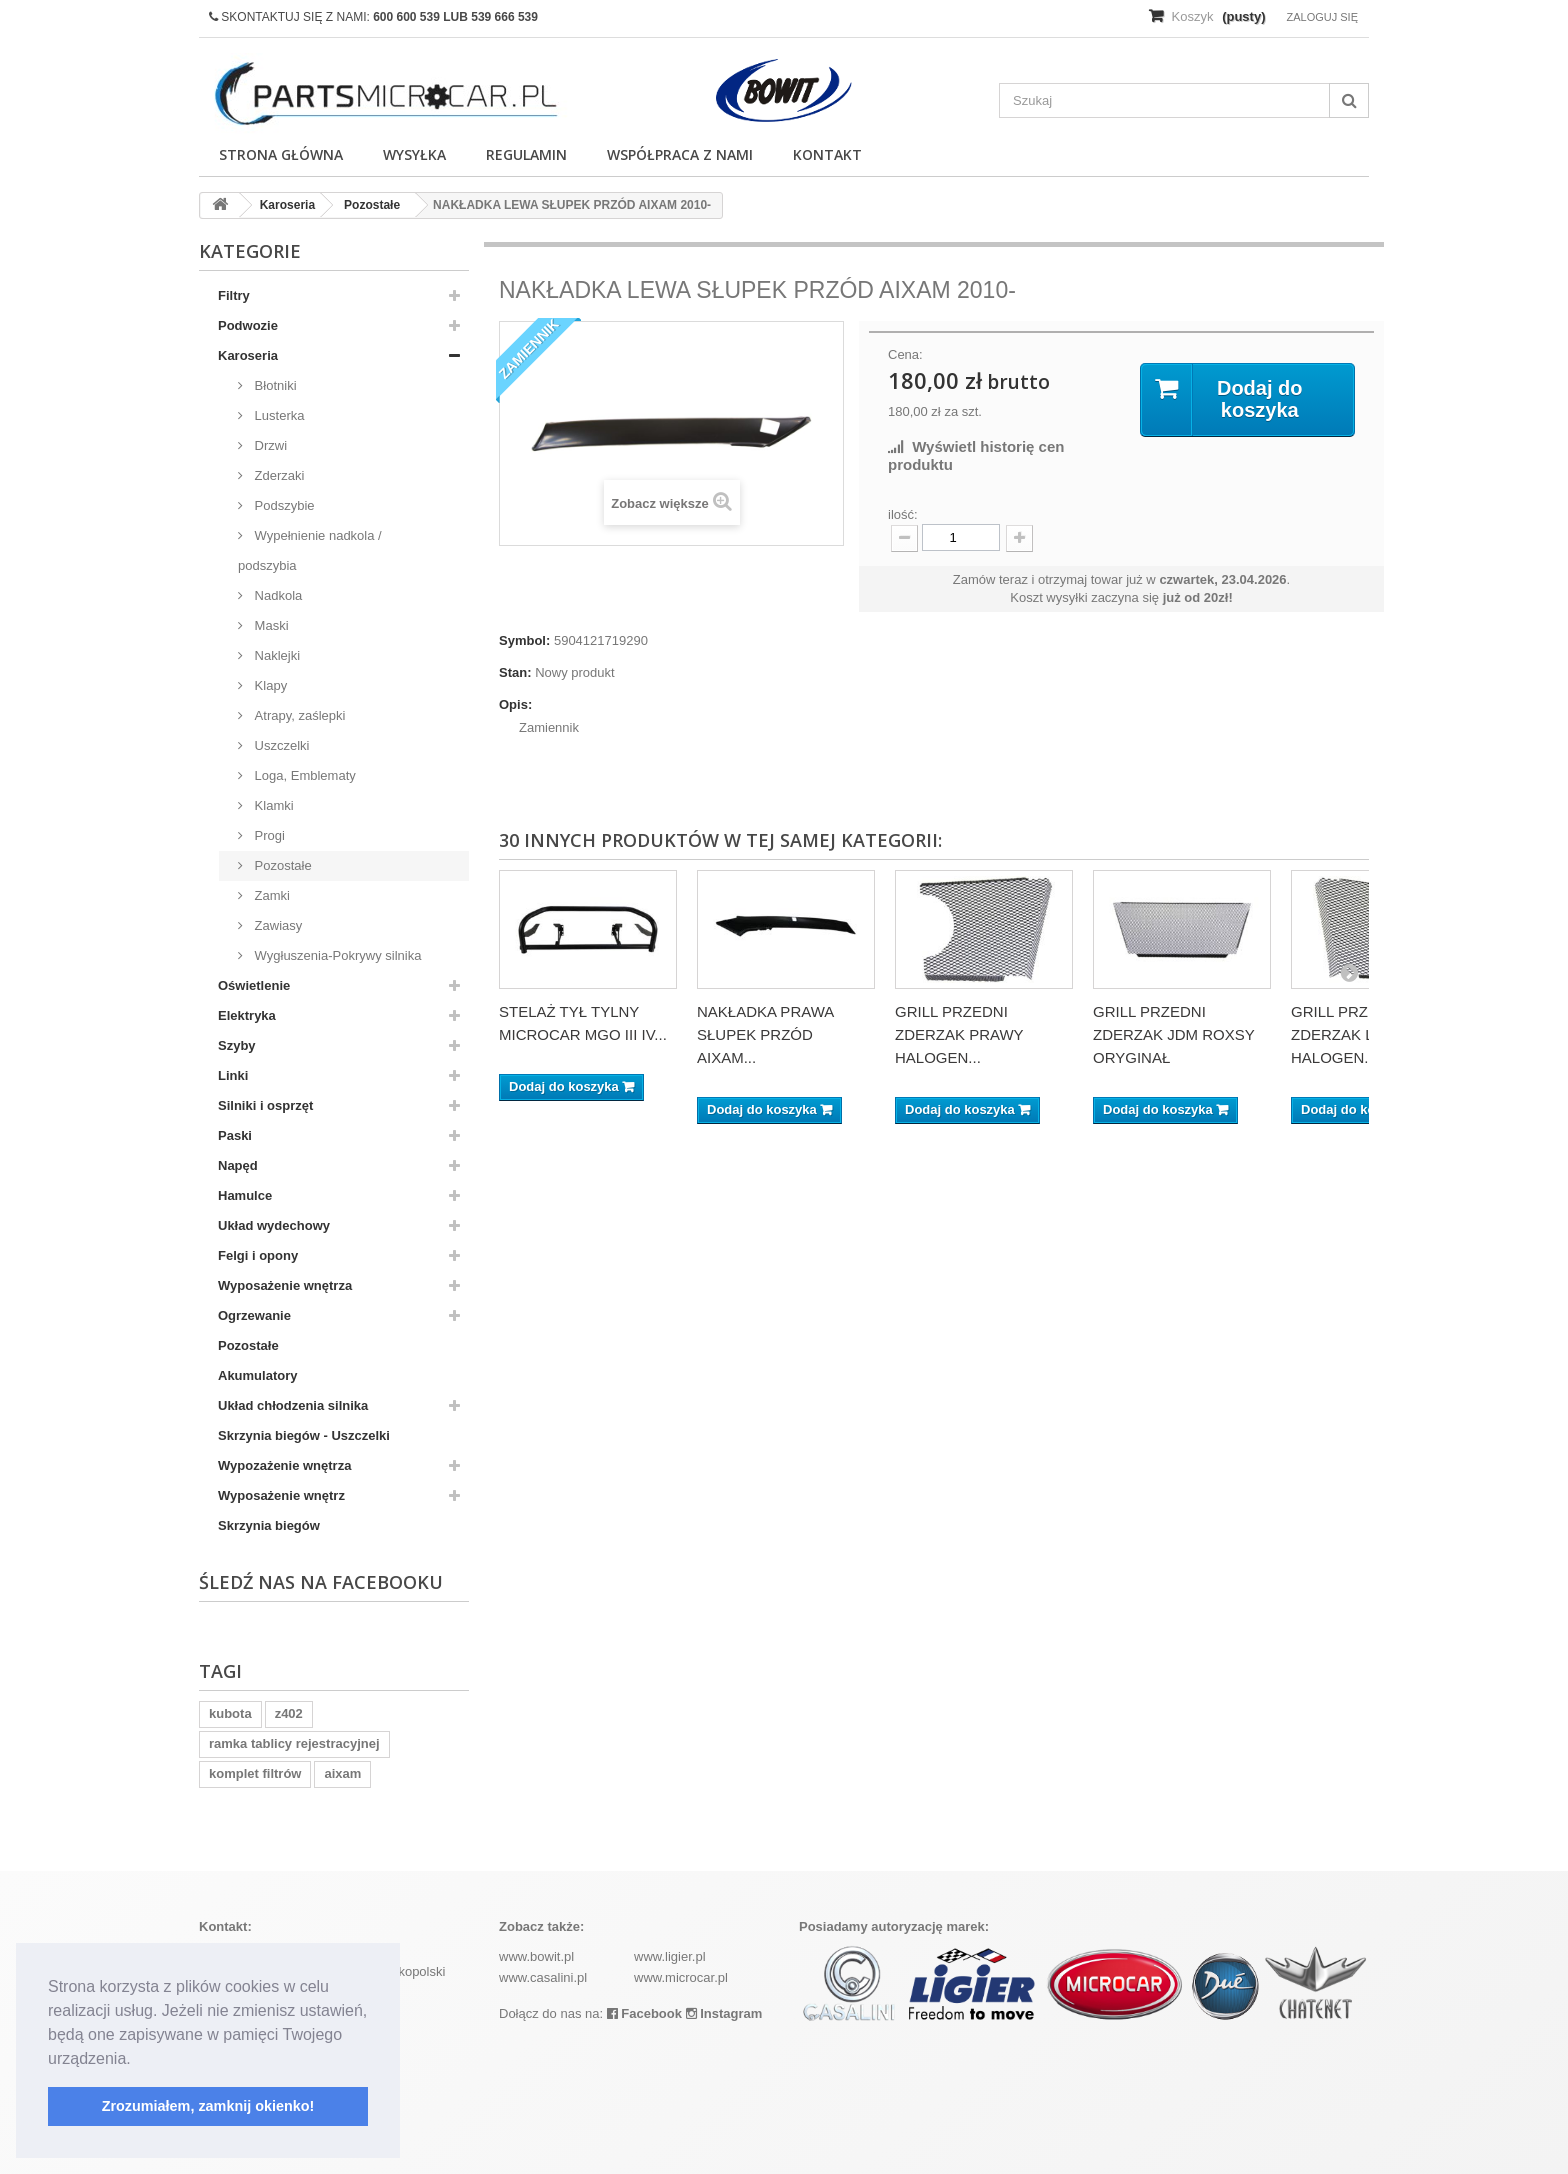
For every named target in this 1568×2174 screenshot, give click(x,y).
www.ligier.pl (670, 1956)
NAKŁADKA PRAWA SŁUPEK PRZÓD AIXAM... (765, 1034)
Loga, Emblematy (303, 775)
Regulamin (526, 154)
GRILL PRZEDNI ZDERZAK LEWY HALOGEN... (1349, 1034)
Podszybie (283, 505)
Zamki (270, 895)
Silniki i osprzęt (265, 1105)
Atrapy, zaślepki (298, 715)
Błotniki (274, 385)
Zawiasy (276, 925)
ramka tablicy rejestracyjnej (294, 1743)
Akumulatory (257, 1375)
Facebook (644, 2013)
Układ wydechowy (274, 1225)
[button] (138, 2060)
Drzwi (269, 445)
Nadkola (276, 595)
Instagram (724, 2013)
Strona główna (281, 154)
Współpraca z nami (680, 154)
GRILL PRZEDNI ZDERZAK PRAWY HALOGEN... (959, 1034)
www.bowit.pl (536, 1956)
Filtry (234, 295)
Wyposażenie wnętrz (281, 1495)
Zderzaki (277, 475)
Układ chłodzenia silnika (293, 1405)
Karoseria (248, 355)
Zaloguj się (1322, 17)
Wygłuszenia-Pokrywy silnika (336, 955)
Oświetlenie (254, 985)
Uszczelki (280, 745)
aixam (342, 1773)
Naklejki (275, 655)
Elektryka (247, 1015)
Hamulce (245, 1195)
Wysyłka (414, 154)
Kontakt (827, 154)
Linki (233, 1075)
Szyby (237, 1045)
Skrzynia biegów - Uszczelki (304, 1435)
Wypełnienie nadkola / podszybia (310, 550)
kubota (230, 1713)
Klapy (269, 685)
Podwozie (248, 325)
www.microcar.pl (681, 1977)
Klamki (272, 805)
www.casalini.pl (543, 1977)
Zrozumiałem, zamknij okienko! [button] (208, 2106)
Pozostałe (281, 865)
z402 (289, 1713)
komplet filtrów (255, 1773)
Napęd (238, 1165)
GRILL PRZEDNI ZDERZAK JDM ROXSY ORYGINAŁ (1173, 1034)
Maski (270, 625)
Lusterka (277, 415)
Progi (268, 835)
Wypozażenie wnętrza (284, 1465)
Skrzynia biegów (269, 1525)
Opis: (515, 704)
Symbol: (524, 640)
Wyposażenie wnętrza (285, 1285)
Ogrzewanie (254, 1315)
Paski (235, 1135)
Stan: (515, 672)
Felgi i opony (258, 1255)
